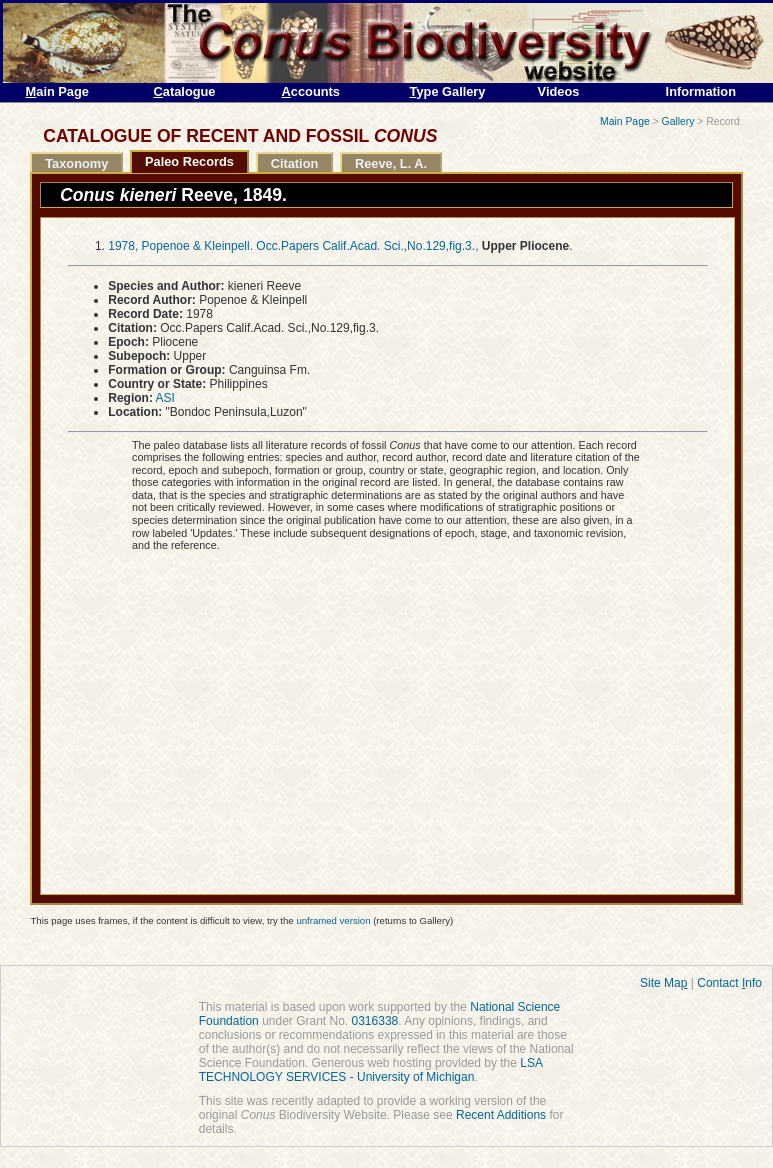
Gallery (678, 121)
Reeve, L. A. (391, 163)
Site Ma (663, 983)
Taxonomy (76, 163)
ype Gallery (448, 91)
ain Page (57, 91)
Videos (559, 91)
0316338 (375, 1021)
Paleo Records (189, 161)
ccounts (311, 91)
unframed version (333, 920)
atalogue (185, 91)
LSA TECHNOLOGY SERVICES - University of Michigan (371, 1070)
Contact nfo (729, 983)
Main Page (625, 121)
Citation (295, 163)
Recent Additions (501, 1115)
